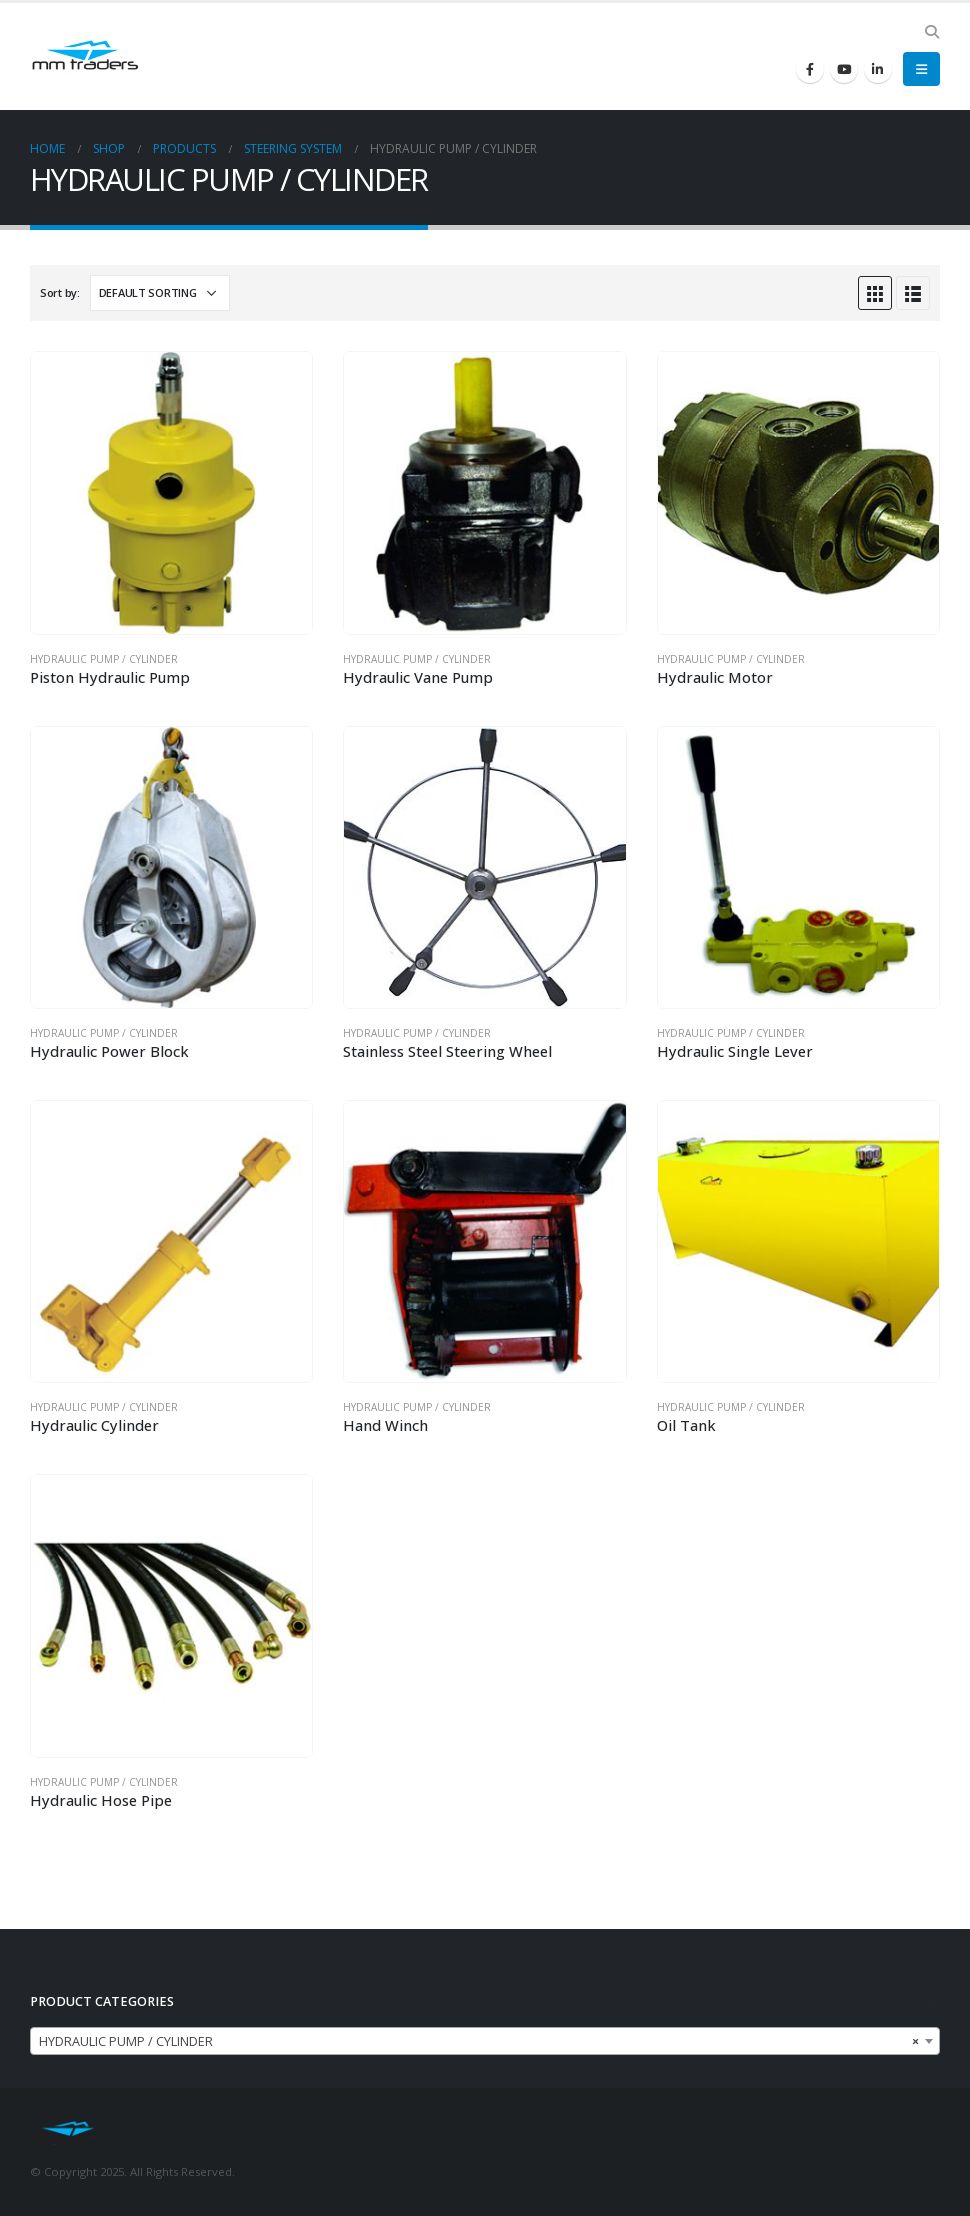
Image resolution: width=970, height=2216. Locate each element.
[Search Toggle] (931, 32)
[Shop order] (160, 293)
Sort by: (60, 292)
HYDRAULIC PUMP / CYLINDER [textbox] (479, 2042)
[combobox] (485, 2041)
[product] (171, 492)
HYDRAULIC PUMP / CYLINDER (104, 659)
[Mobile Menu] (921, 69)
